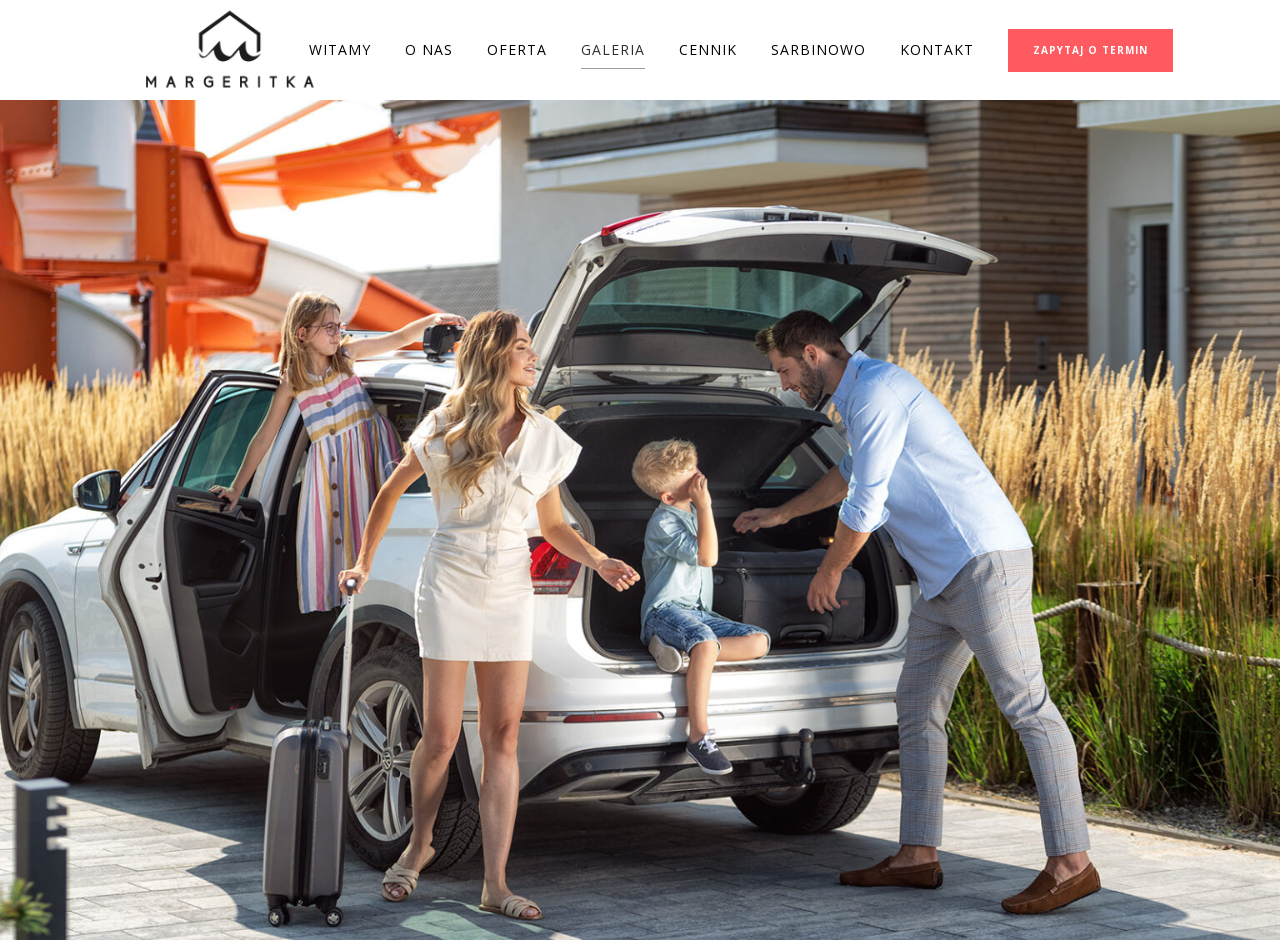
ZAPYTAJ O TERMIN (1090, 50)
